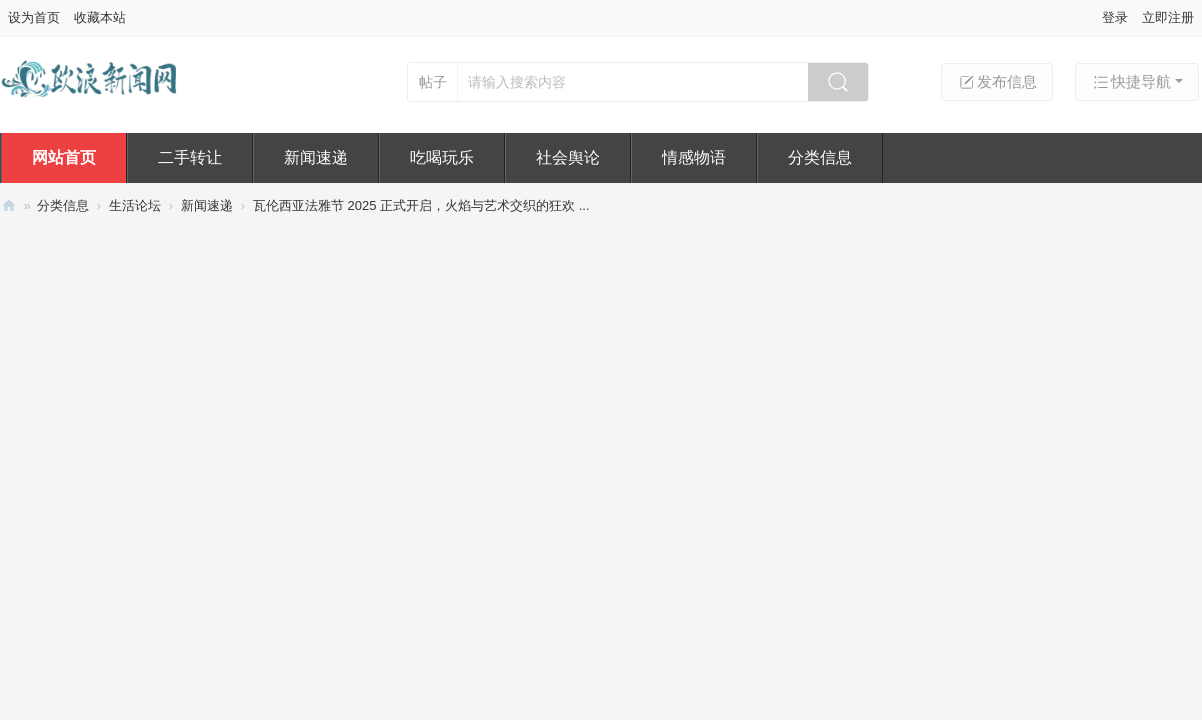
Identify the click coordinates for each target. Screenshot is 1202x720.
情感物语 (694, 157)
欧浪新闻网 (9, 205)
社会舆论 (568, 157)
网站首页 (64, 157)
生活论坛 (135, 205)
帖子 (433, 82)
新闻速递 (316, 157)
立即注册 (1168, 17)
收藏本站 (100, 17)
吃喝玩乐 (442, 157)
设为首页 (34, 17)
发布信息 (997, 82)
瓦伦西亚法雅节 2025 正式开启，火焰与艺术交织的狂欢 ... (421, 205)
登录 (1115, 17)
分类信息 (820, 157)
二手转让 (190, 157)
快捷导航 (1131, 82)
